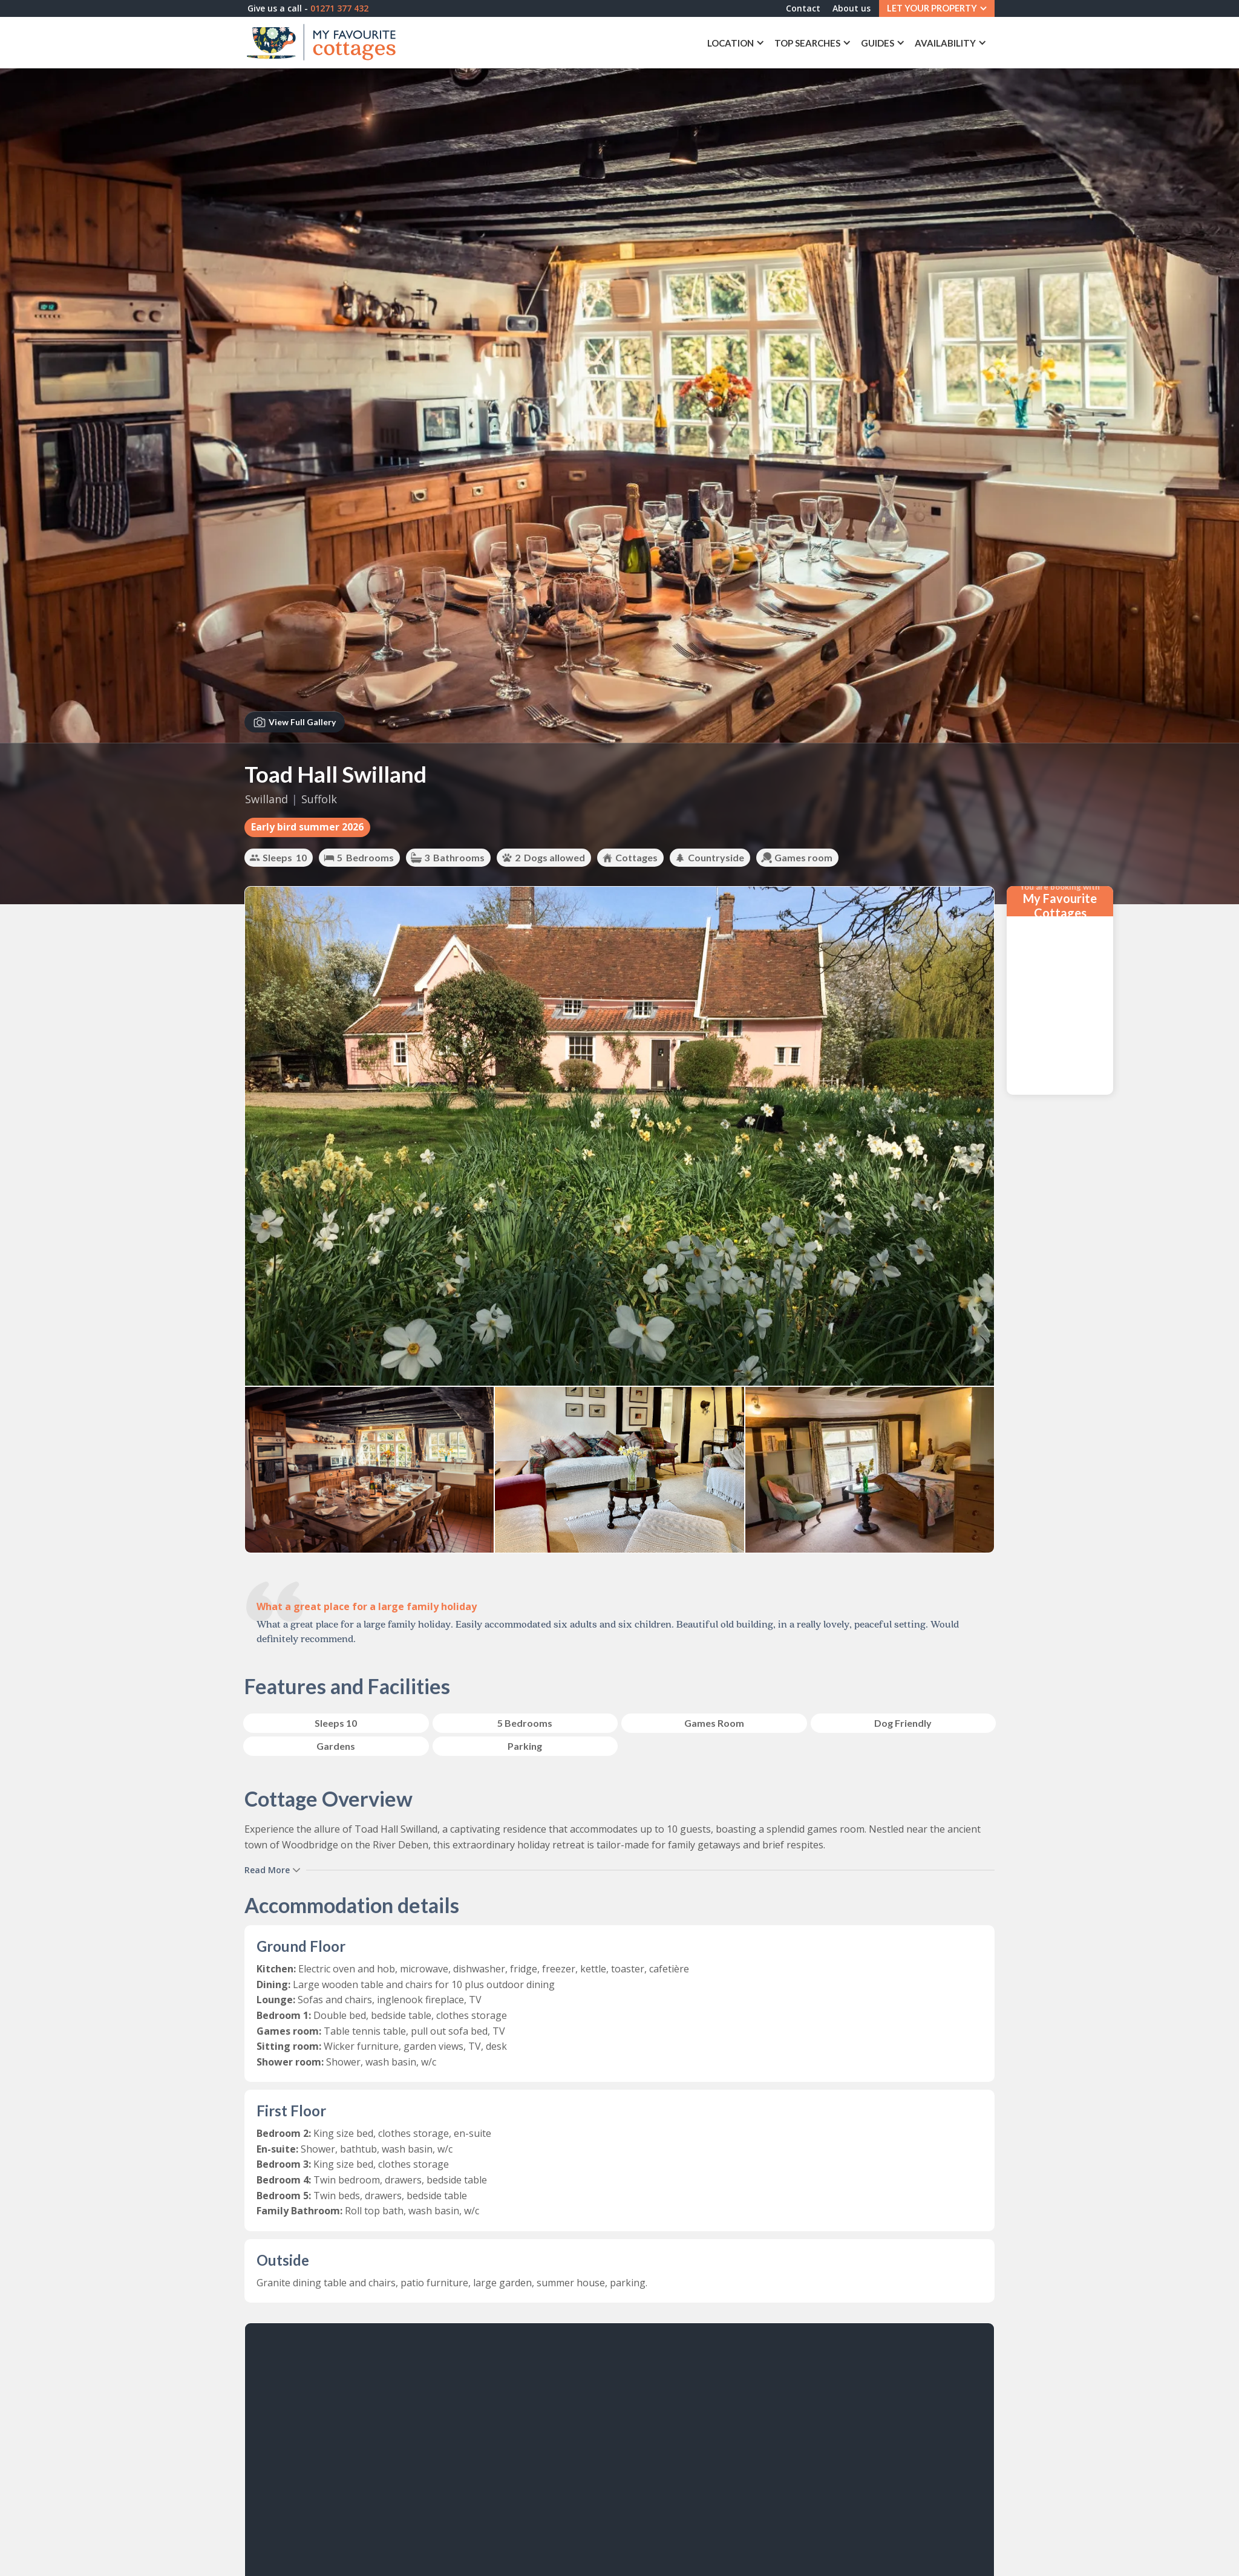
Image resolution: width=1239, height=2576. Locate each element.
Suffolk (319, 799)
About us (846, 9)
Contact (797, 9)
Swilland (266, 799)
